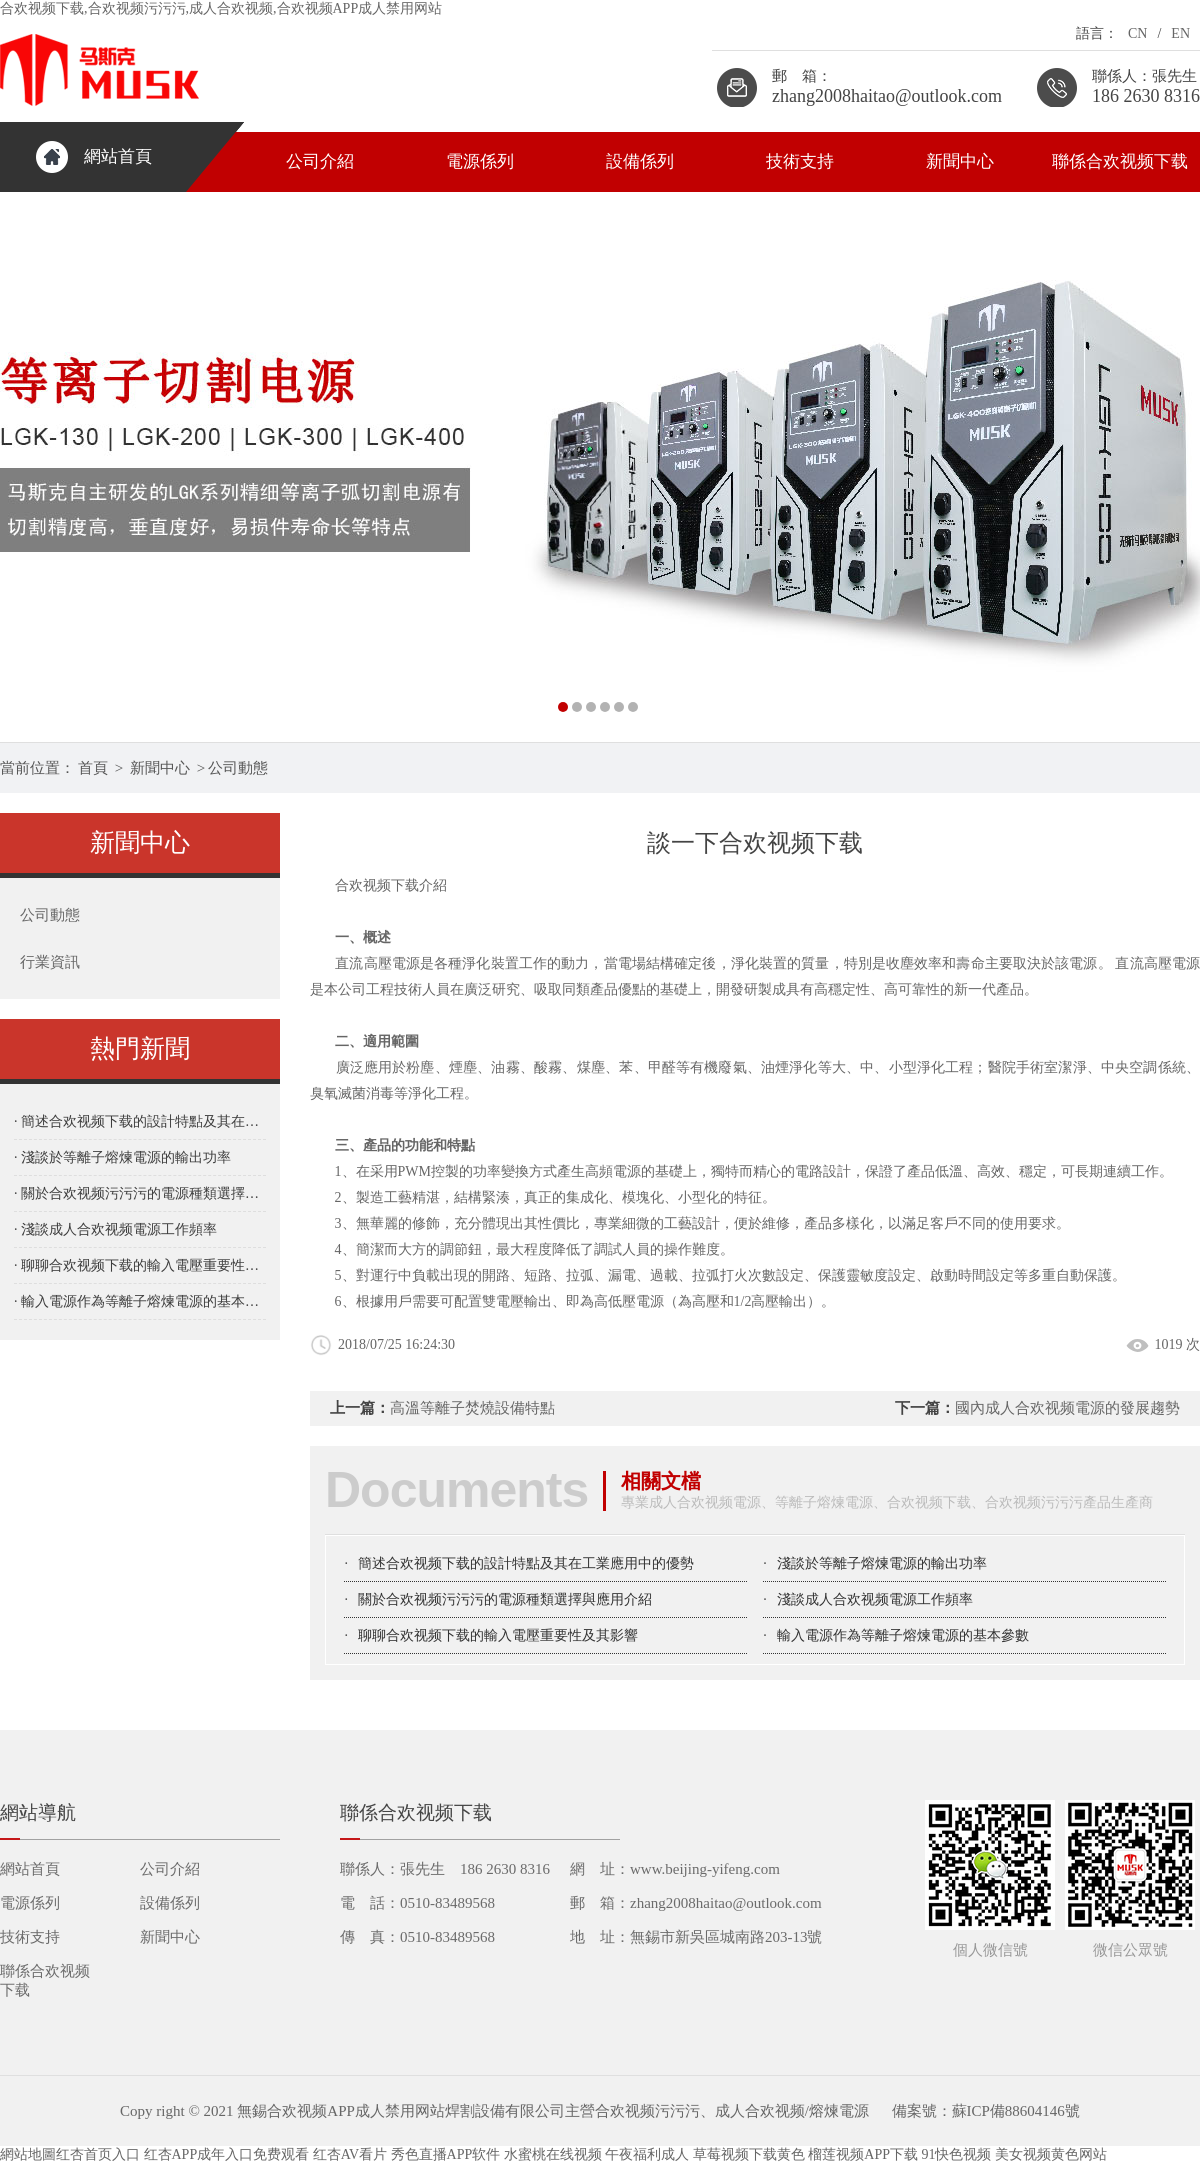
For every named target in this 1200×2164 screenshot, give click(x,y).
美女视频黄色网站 (1051, 2154)
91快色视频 (956, 2154)
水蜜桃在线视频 (553, 2154)
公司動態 (238, 768)
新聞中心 (960, 161)
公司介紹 (320, 161)
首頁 (93, 768)
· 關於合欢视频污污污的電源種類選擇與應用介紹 (140, 1193)
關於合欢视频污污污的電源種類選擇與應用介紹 (505, 1599)
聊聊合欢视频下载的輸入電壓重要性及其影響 (498, 1635)
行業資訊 (50, 962)
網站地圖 (28, 2154)
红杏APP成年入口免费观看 (227, 2154)
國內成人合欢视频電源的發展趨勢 (1067, 1408)
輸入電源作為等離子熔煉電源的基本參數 (903, 1635)
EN (1180, 33)
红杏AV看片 (350, 2154)
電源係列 (480, 161)
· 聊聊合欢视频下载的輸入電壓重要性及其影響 (140, 1265)
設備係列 (640, 161)
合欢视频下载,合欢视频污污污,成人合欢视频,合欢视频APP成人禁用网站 (221, 8)
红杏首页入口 (98, 2154)
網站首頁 (118, 156)
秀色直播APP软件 (446, 2154)
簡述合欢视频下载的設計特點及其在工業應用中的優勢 (526, 1563)
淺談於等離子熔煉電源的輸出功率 (882, 1563)
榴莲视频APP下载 (863, 2154)
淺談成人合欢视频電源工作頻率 (875, 1599)
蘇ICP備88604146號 (1016, 2111)
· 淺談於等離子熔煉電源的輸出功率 (122, 1157)
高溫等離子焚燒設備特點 (472, 1408)
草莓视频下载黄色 (749, 2154)
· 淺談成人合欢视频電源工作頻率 (115, 1229)
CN (1137, 33)
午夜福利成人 (647, 2154)
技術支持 (800, 161)
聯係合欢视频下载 (1120, 161)
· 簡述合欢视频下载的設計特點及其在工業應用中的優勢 (140, 1121)
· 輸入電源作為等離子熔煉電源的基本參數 (140, 1301)
